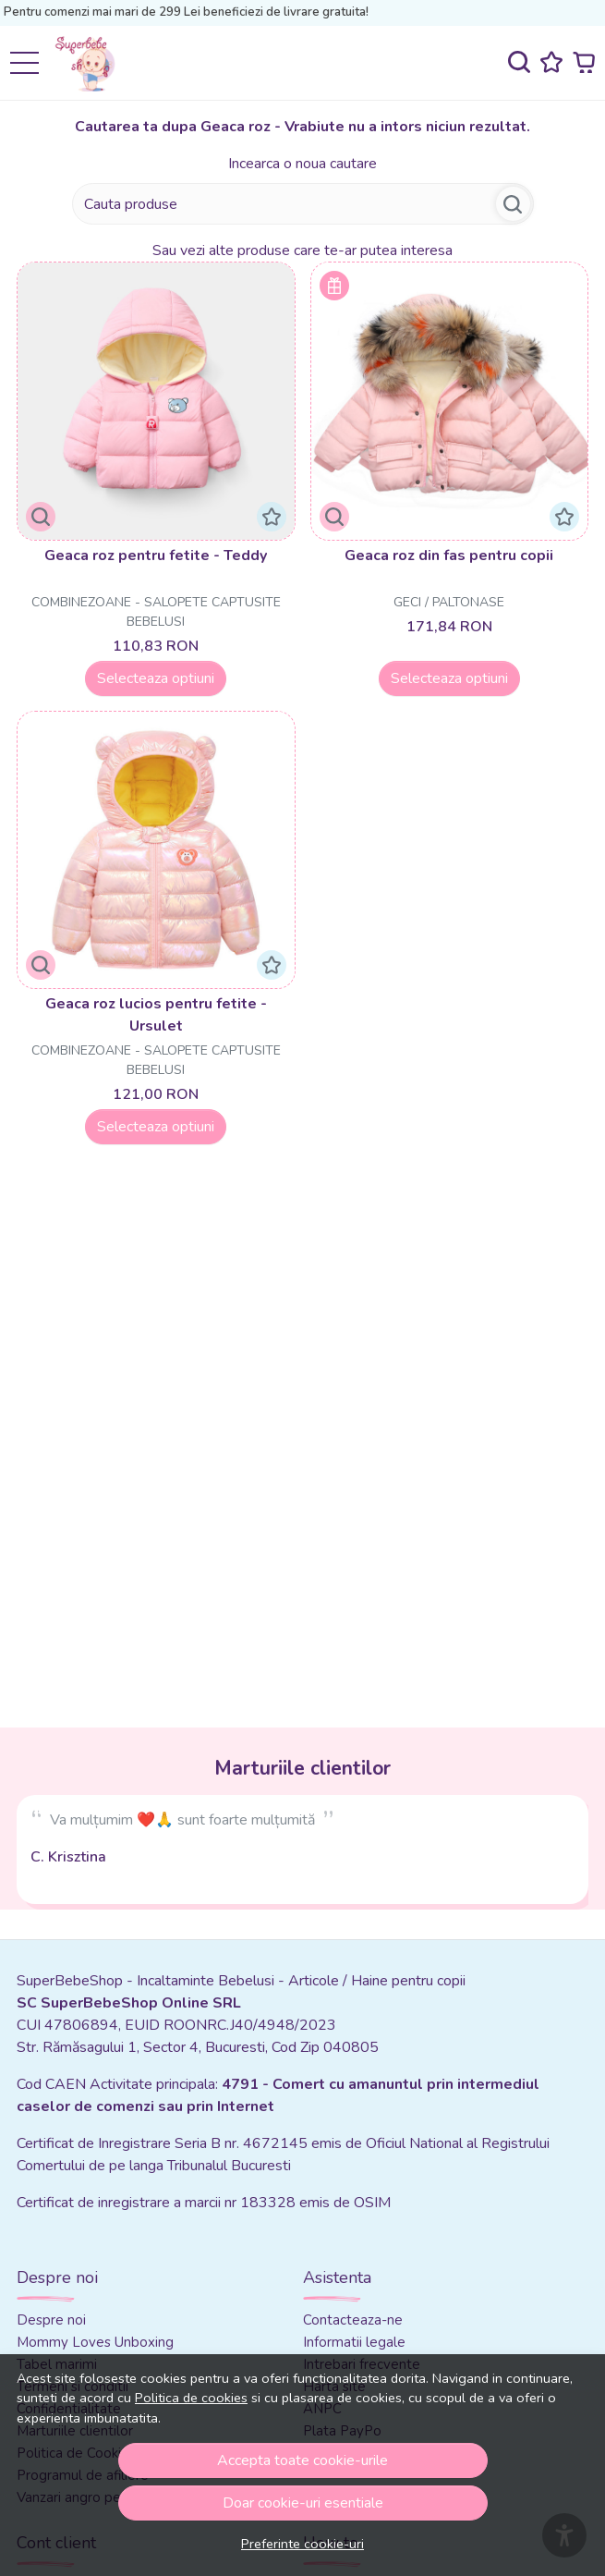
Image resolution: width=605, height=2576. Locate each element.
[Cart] (584, 62)
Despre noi (51, 2320)
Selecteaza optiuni (155, 678)
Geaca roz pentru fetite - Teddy (155, 555)
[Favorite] (551, 62)
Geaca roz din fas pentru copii (449, 555)
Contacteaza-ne (353, 2320)
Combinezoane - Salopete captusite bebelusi (156, 611)
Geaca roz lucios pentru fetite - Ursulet (156, 1015)
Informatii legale (354, 2342)
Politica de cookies (191, 2397)
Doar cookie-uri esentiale (303, 2503)
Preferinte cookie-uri (302, 2543)
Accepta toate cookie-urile (302, 2460)
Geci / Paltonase (448, 602)
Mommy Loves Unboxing (95, 2342)
